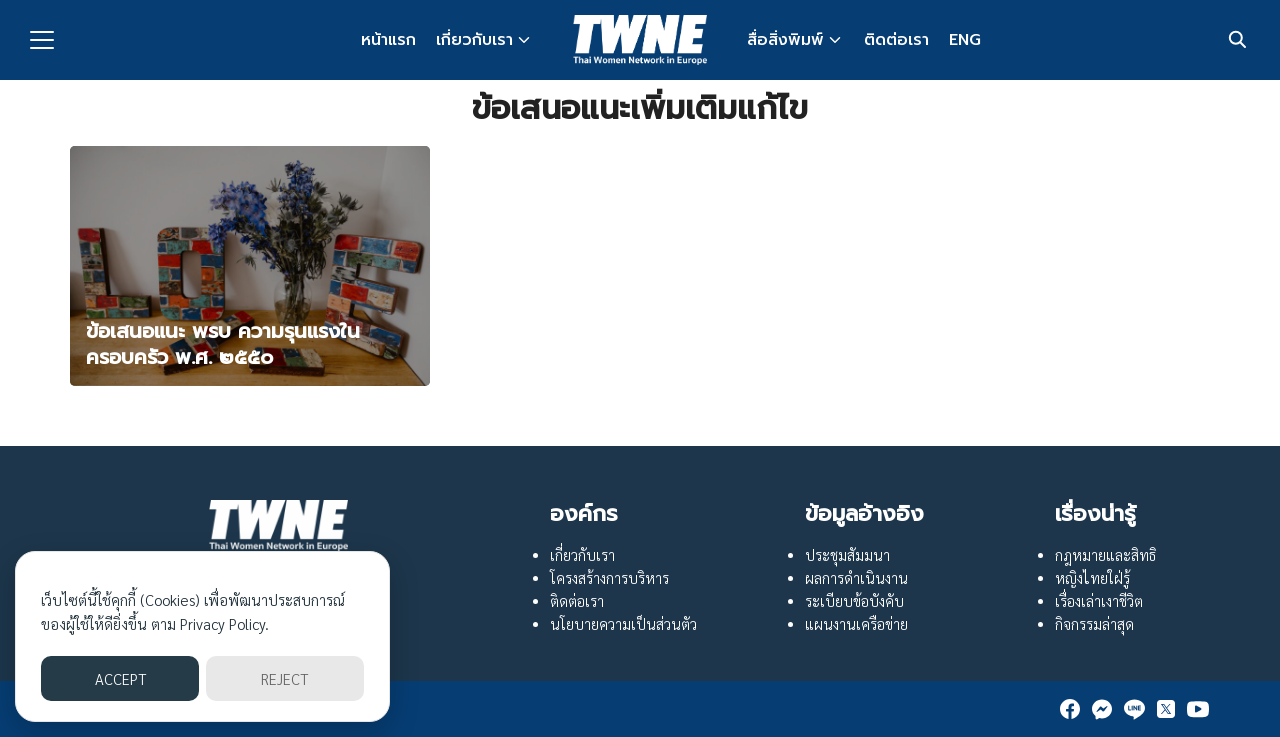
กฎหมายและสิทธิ (1105, 555)
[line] (1134, 709)
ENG (965, 40)
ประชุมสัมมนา (847, 555)
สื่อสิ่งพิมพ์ (785, 40)
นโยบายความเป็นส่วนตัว (623, 624)
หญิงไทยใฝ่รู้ (1092, 578)
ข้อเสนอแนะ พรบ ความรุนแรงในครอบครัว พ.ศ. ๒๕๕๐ (223, 344)
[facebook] (1070, 709)
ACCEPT (120, 678)
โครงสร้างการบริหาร (609, 578)
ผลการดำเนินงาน (856, 578)
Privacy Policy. (224, 623)
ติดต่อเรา (896, 40)
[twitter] (1166, 709)
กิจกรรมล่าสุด (1094, 624)
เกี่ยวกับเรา (474, 40)
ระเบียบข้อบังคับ (854, 601)
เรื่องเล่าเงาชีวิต (1099, 601)
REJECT (284, 678)
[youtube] (1198, 709)
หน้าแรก (388, 40)
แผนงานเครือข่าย (856, 624)
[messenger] (1102, 709)
